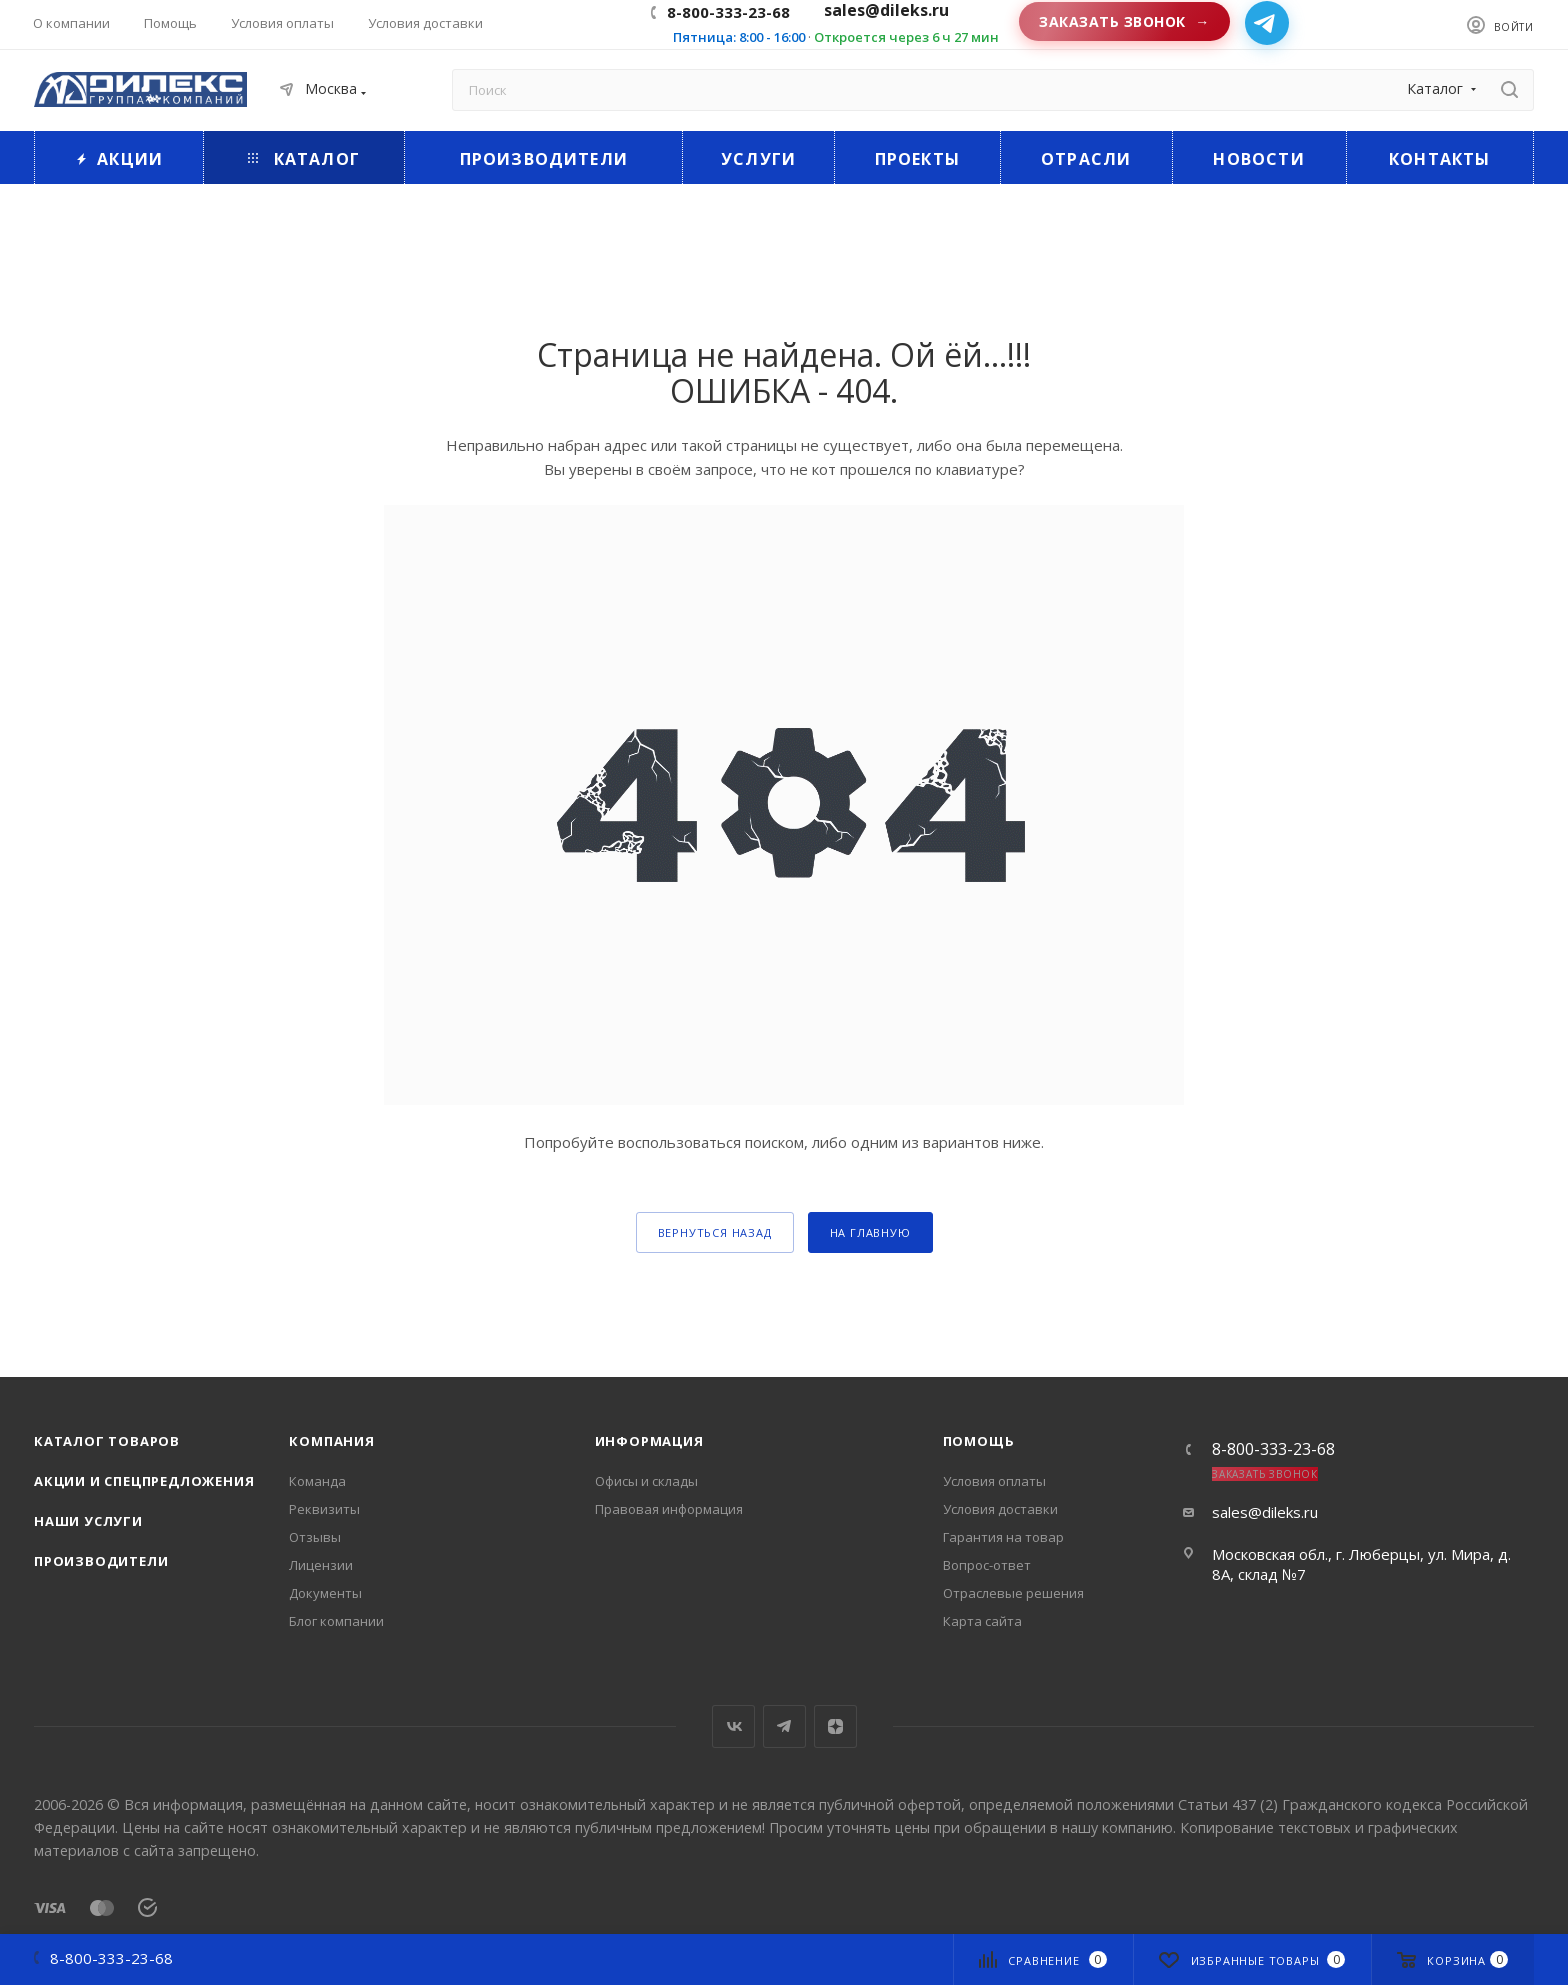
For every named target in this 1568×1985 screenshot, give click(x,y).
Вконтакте (733, 1726)
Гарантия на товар (1003, 1537)
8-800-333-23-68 (728, 12)
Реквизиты (324, 1509)
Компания (331, 1441)
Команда (317, 1481)
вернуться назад (715, 1232)
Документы (325, 1593)
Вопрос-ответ (987, 1565)
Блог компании (336, 1621)
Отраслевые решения (1013, 1593)
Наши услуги (88, 1521)
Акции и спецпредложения (144, 1481)
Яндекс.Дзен (835, 1726)
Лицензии (321, 1565)
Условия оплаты (994, 1481)
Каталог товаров (107, 1441)
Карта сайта (982, 1621)
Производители (101, 1561)
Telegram (784, 1726)
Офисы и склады (646, 1481)
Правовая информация (669, 1509)
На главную (870, 1232)
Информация (649, 1441)
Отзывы (315, 1537)
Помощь (979, 1441)
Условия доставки (1000, 1509)
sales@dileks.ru (1265, 1512)
